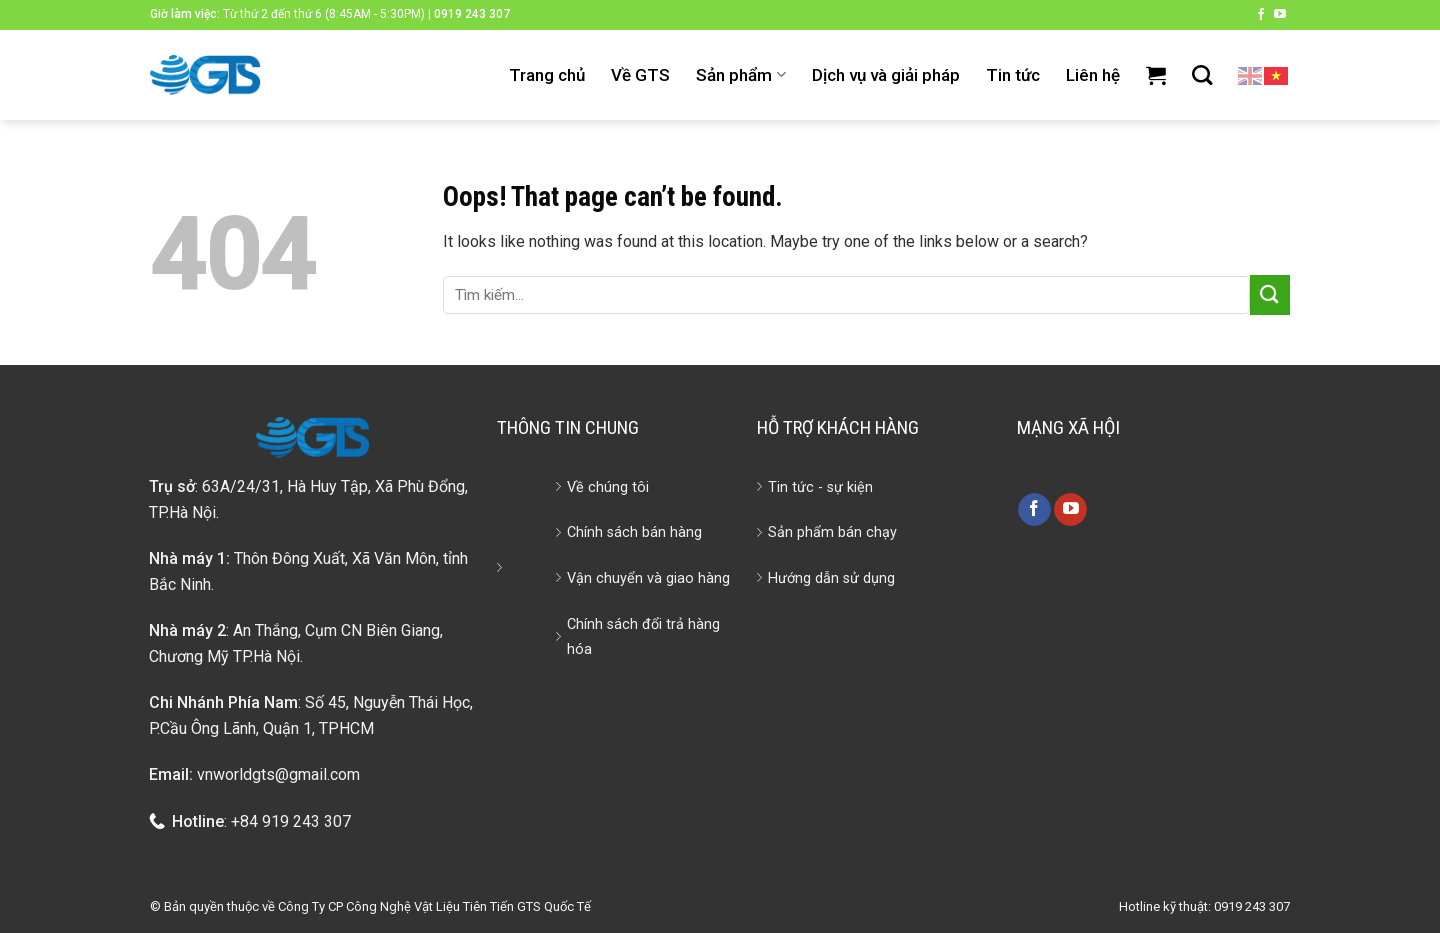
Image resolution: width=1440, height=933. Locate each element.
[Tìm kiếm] (1202, 75)
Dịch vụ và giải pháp (886, 75)
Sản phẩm (740, 75)
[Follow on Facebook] (1261, 15)
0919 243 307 (472, 14)
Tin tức (1013, 75)
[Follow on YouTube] (1280, 15)
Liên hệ (1093, 75)
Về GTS (640, 75)
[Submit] (1270, 294)
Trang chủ (547, 75)
